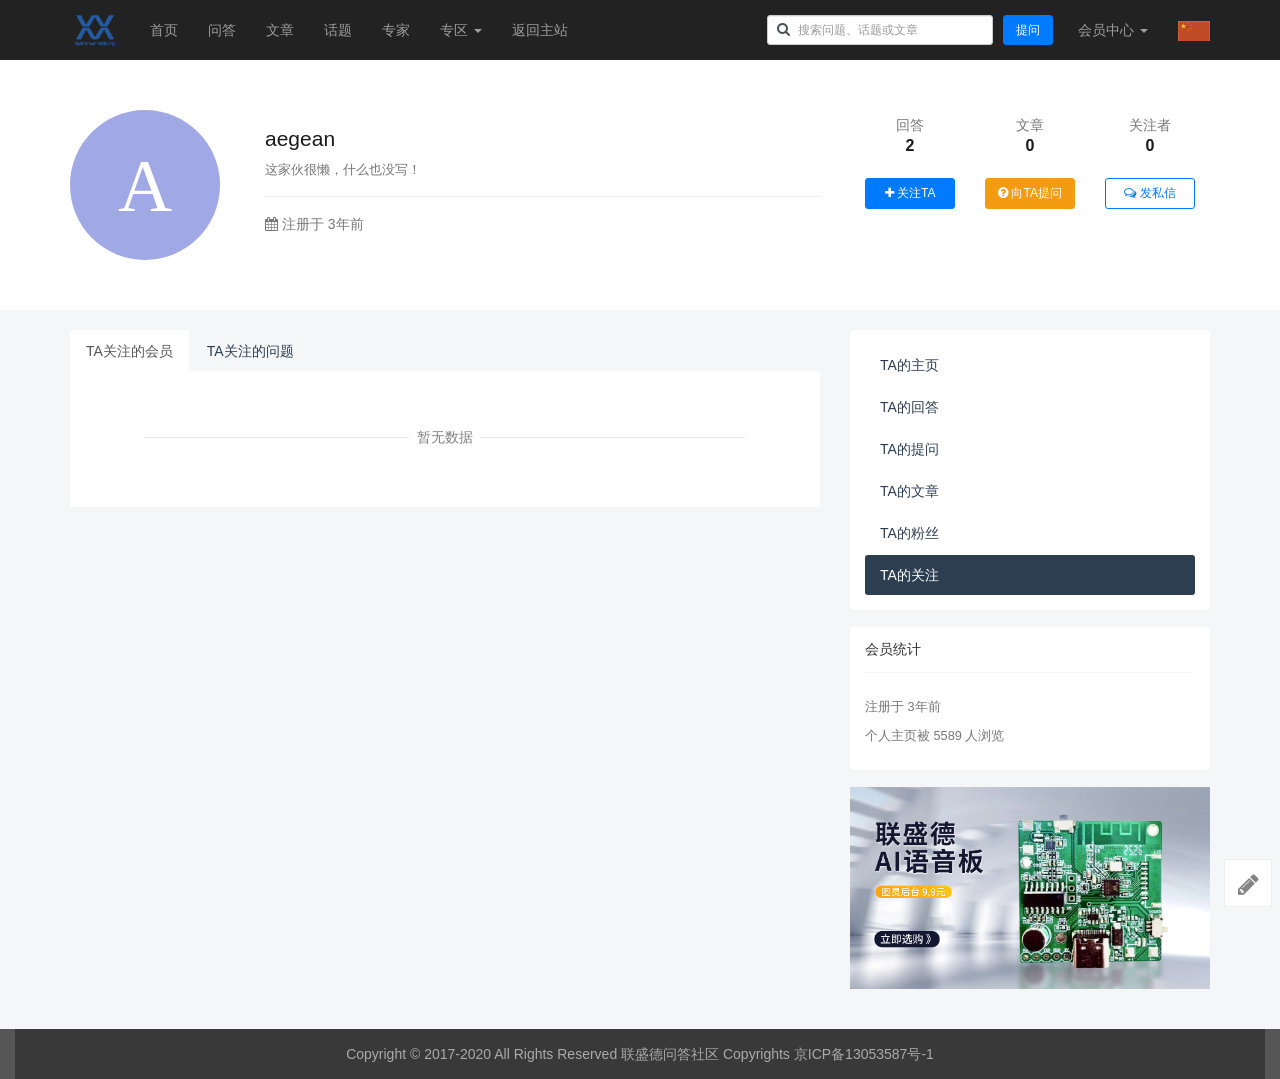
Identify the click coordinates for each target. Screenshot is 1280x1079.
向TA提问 (1030, 193)
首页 (164, 30)
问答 (222, 30)
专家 (396, 30)
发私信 (1149, 193)
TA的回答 (909, 407)
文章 (280, 30)
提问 (1028, 30)
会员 (1113, 30)
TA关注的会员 (129, 351)
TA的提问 (909, 449)
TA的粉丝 (909, 533)
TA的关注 (909, 575)
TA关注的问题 (250, 351)
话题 (338, 30)
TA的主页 (909, 365)
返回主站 (540, 30)
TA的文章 (909, 491)
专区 (461, 30)
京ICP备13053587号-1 (864, 1054)
